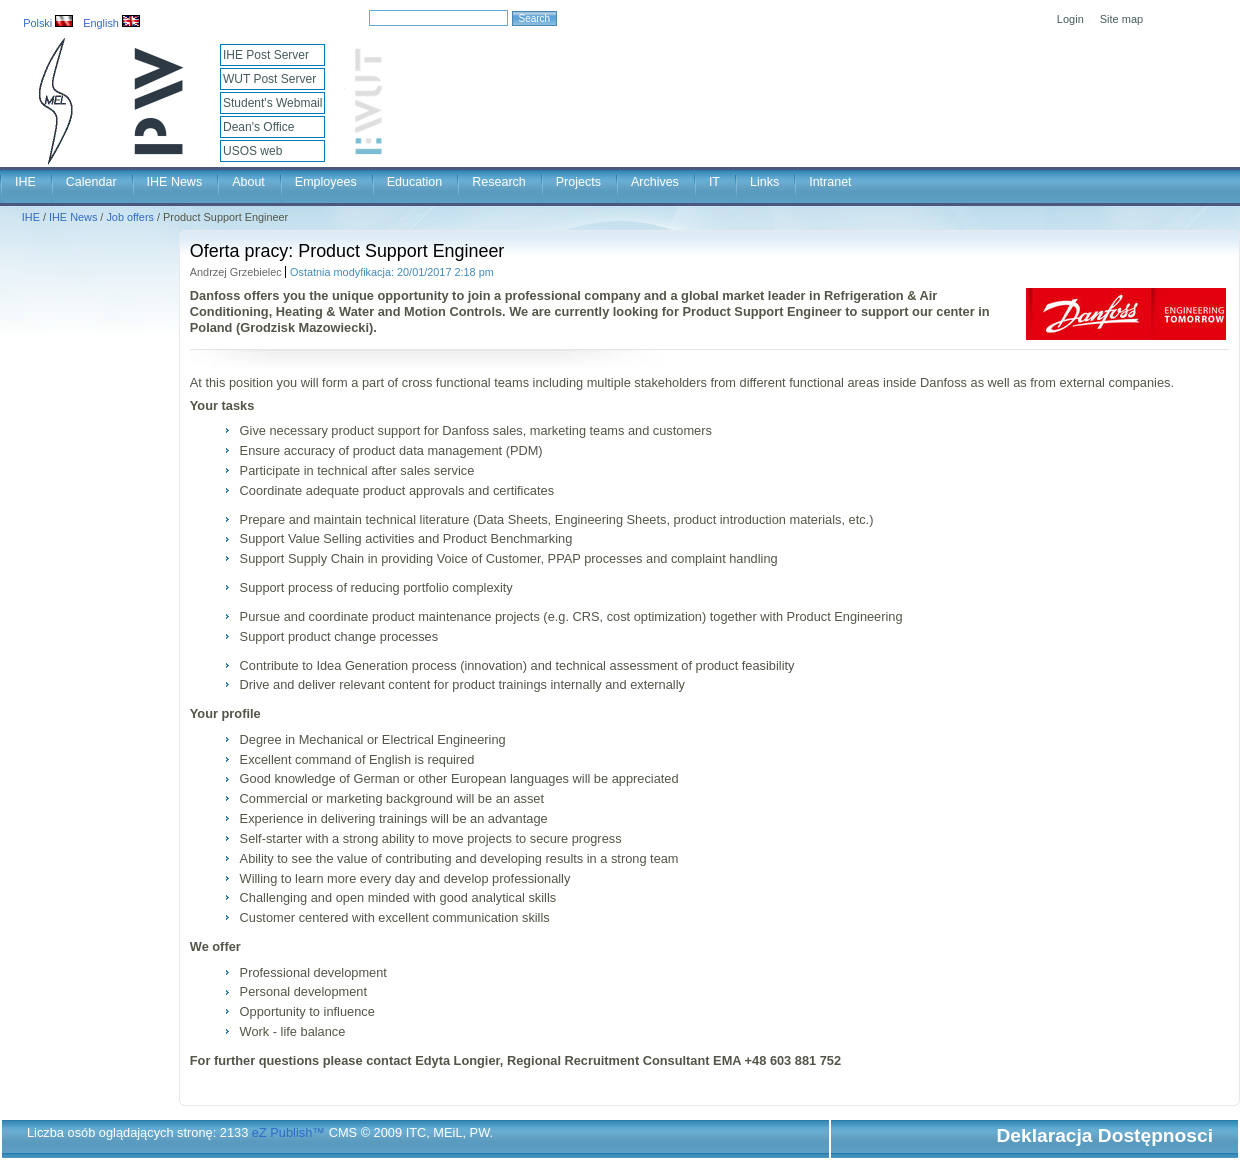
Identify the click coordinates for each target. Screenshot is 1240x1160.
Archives (655, 182)
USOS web (252, 151)
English (111, 23)
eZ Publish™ (288, 1132)
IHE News (175, 182)
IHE (25, 182)
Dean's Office (258, 127)
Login (1070, 19)
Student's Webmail (272, 103)
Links (764, 182)
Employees (326, 182)
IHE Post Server (266, 55)
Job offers (130, 217)
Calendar (91, 182)
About (248, 182)
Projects (578, 182)
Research (499, 182)
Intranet (830, 182)
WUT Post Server (269, 79)
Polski (48, 23)
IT (714, 182)
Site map (1121, 19)
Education (415, 182)
